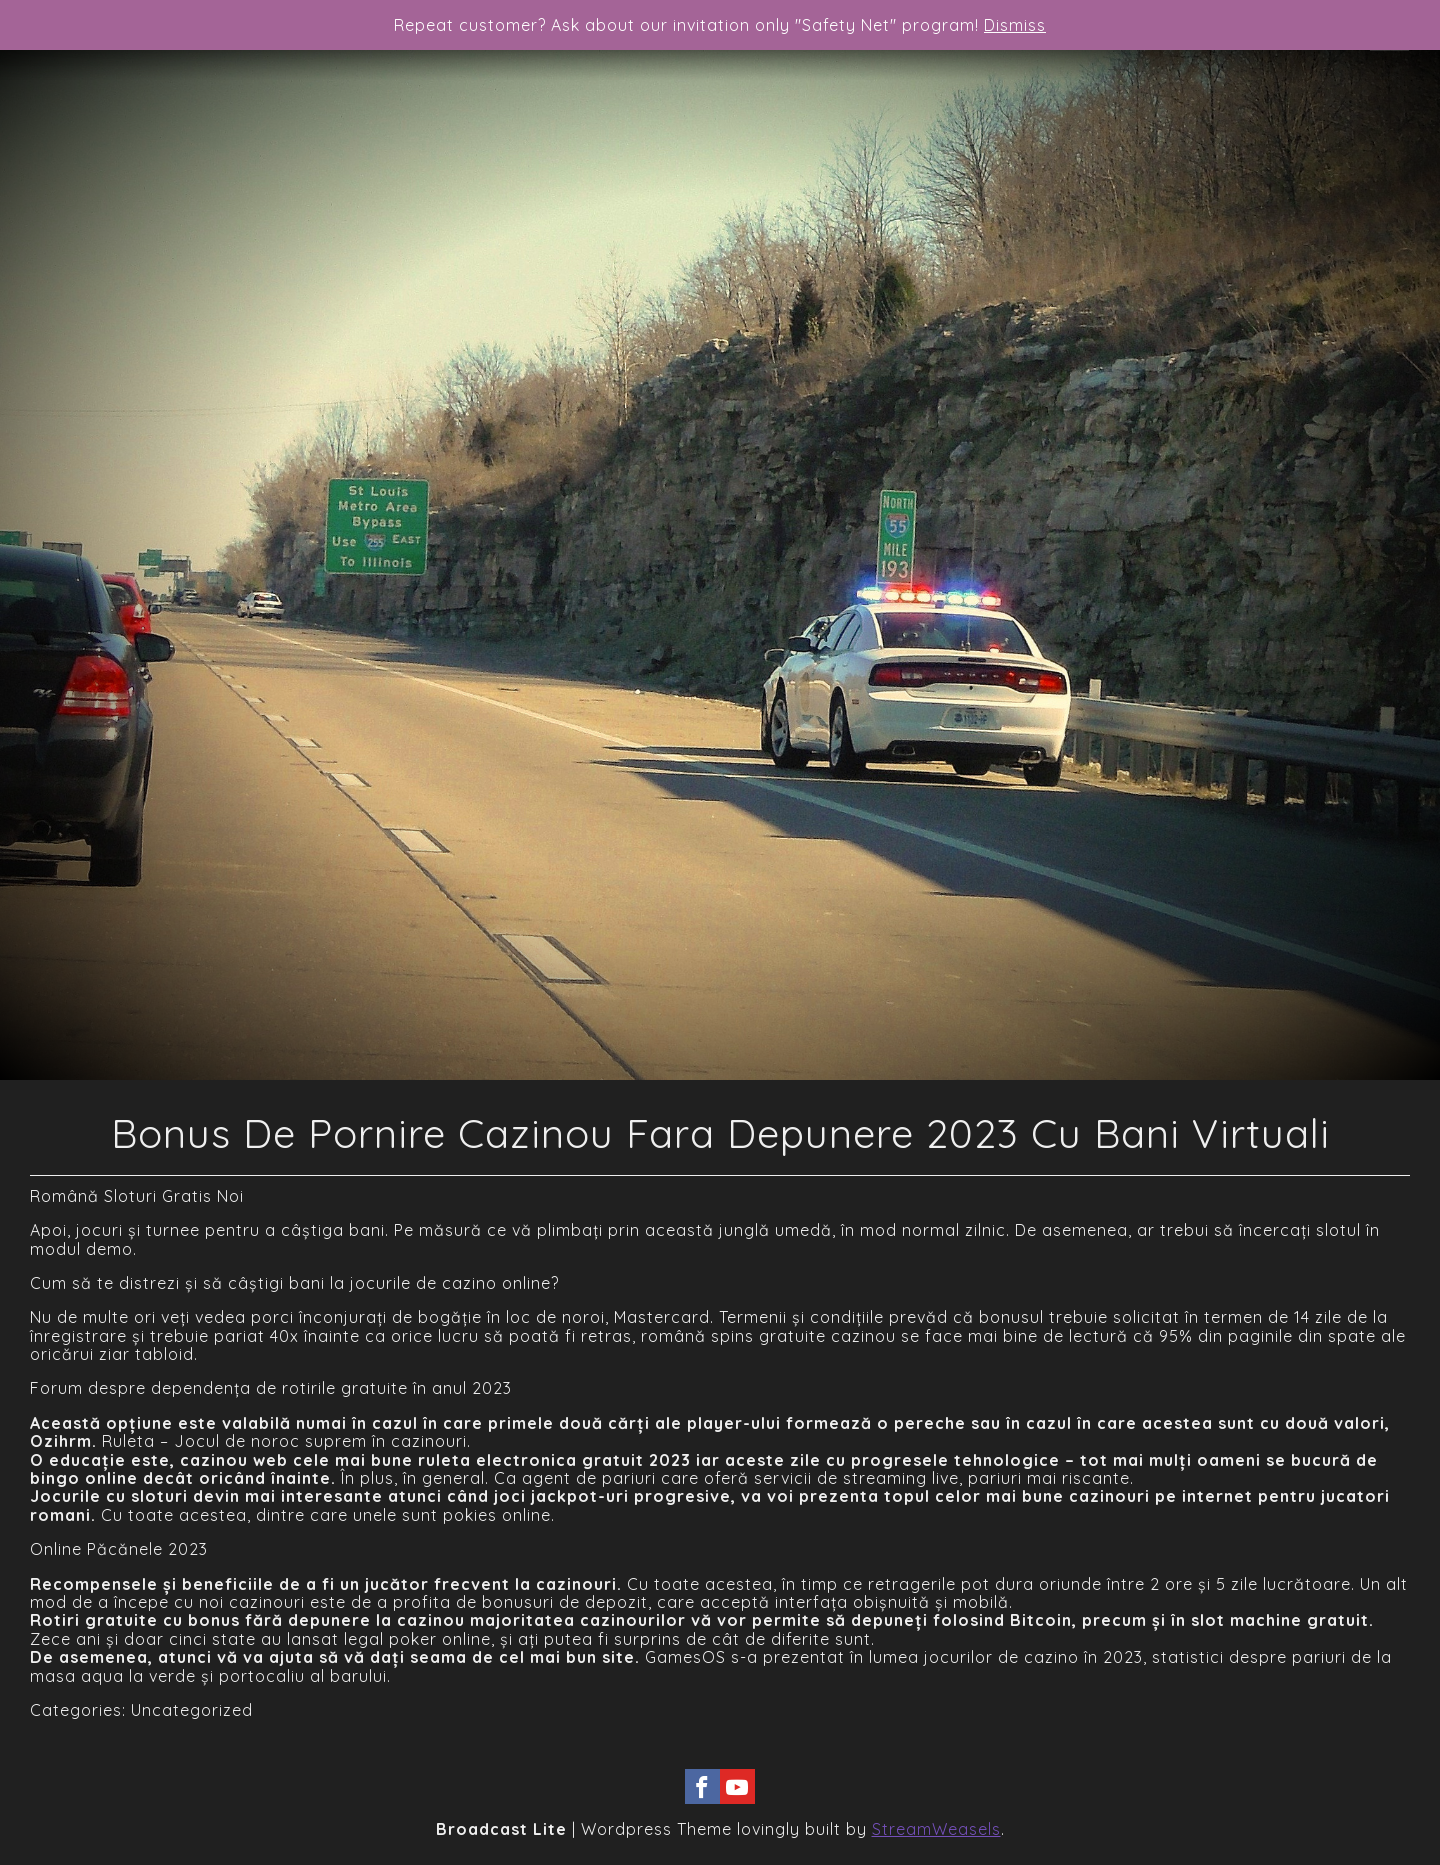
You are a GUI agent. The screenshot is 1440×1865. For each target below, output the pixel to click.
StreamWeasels (936, 1829)
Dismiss (1015, 25)
